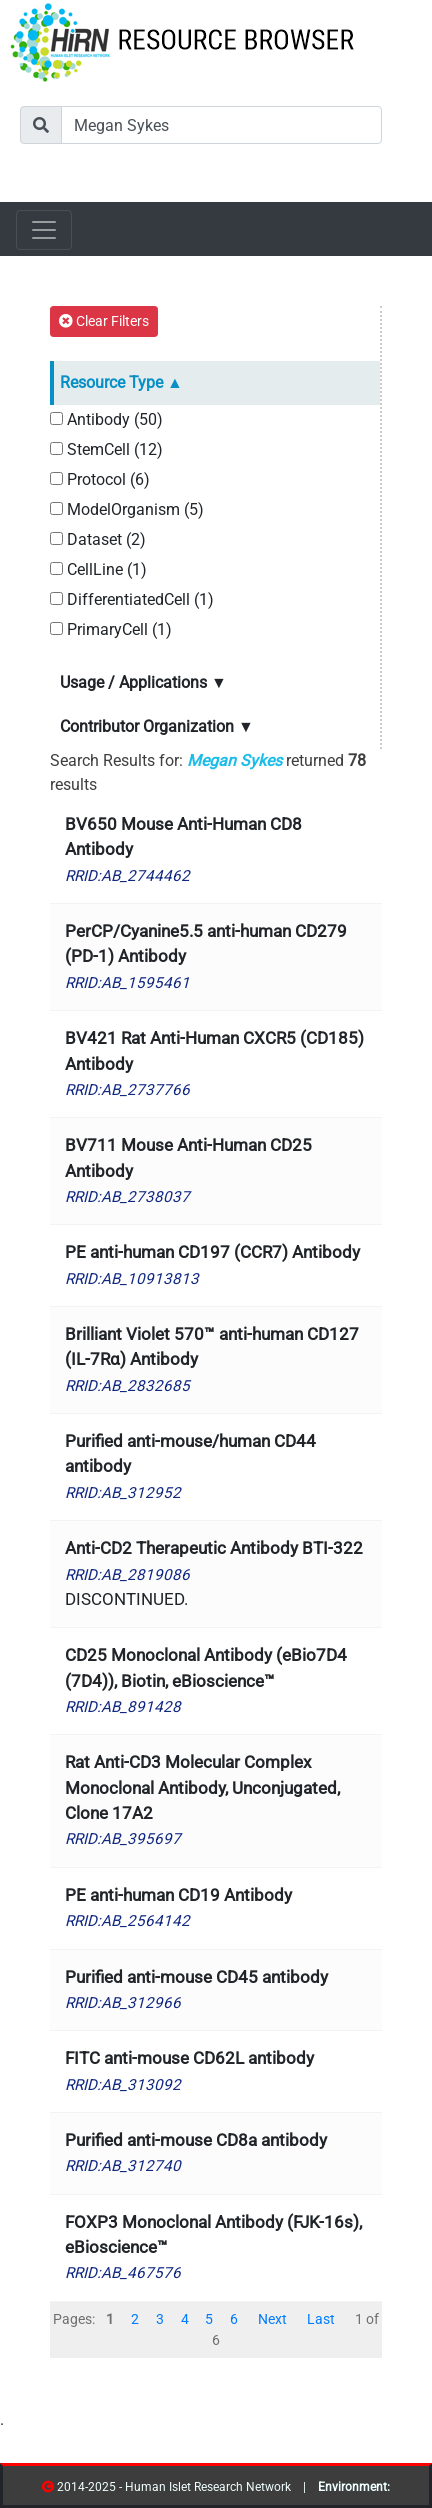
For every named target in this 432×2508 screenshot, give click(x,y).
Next (272, 2319)
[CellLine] (56, 568)
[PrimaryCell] (56, 628)
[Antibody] (56, 418)
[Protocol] (56, 478)
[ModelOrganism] (56, 508)
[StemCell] (56, 448)
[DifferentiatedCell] (56, 598)
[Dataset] (56, 538)
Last (321, 2319)
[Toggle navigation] (44, 230)
